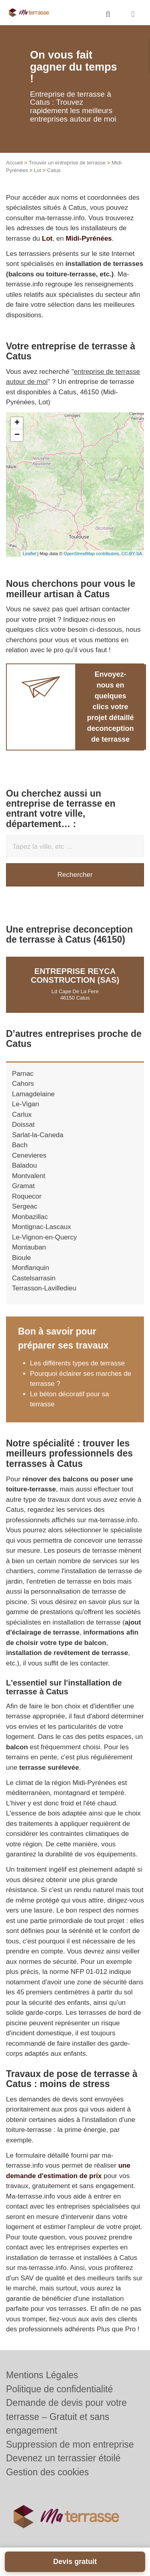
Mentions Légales (42, 2375)
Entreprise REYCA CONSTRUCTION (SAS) (75, 975)
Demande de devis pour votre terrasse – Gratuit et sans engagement (66, 2417)
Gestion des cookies (47, 2472)
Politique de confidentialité (59, 2389)
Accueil (14, 163)
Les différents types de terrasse (77, 1363)
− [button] (17, 435)
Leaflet (29, 553)
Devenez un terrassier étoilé (63, 2458)
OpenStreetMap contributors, (92, 553)
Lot (37, 170)
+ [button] (17, 423)
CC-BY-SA (131, 553)
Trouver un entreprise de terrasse (67, 163)
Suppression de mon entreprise (70, 2444)
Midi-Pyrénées (89, 238)
